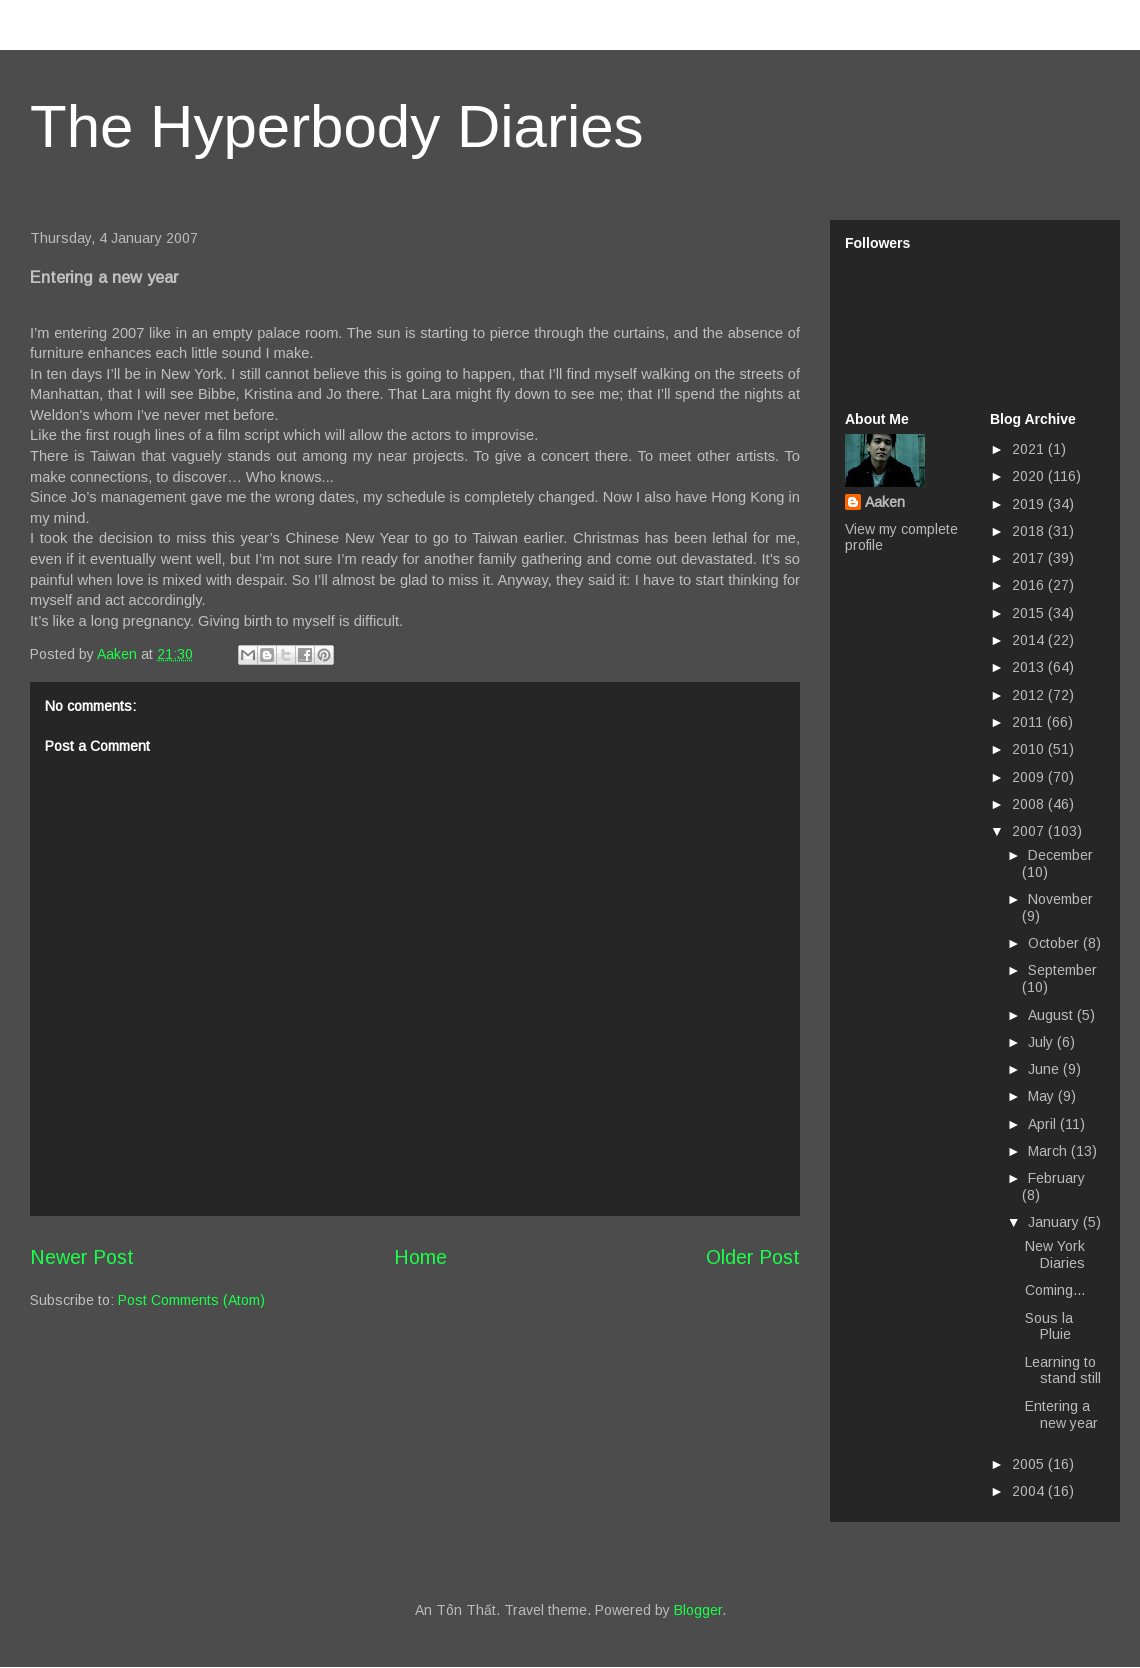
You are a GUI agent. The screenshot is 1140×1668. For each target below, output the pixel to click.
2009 (1030, 777)
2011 (1029, 722)
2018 (1030, 531)
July (1042, 1042)
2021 (1030, 449)
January (1055, 1222)
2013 (1030, 667)
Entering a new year (1061, 1414)
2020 (1030, 476)
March (1049, 1151)
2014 (1030, 640)
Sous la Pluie (1049, 1326)
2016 (1030, 585)
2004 (1030, 1491)
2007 (1030, 831)
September (1062, 970)
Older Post (753, 1257)
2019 (1030, 504)
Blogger (698, 1610)
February (1056, 1178)
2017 (1030, 558)
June (1045, 1069)
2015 (1030, 613)
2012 (1030, 695)
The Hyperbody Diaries (337, 126)
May (1043, 1096)
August (1052, 1015)
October (1055, 943)
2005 (1030, 1464)
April (1044, 1124)
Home (420, 1257)
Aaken (885, 502)
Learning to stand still (1063, 1370)
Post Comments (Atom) (191, 1300)
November (1060, 899)
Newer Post (82, 1257)
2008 (1030, 804)
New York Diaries (1055, 1254)
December (1060, 855)
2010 (1030, 749)
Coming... (1055, 1290)
